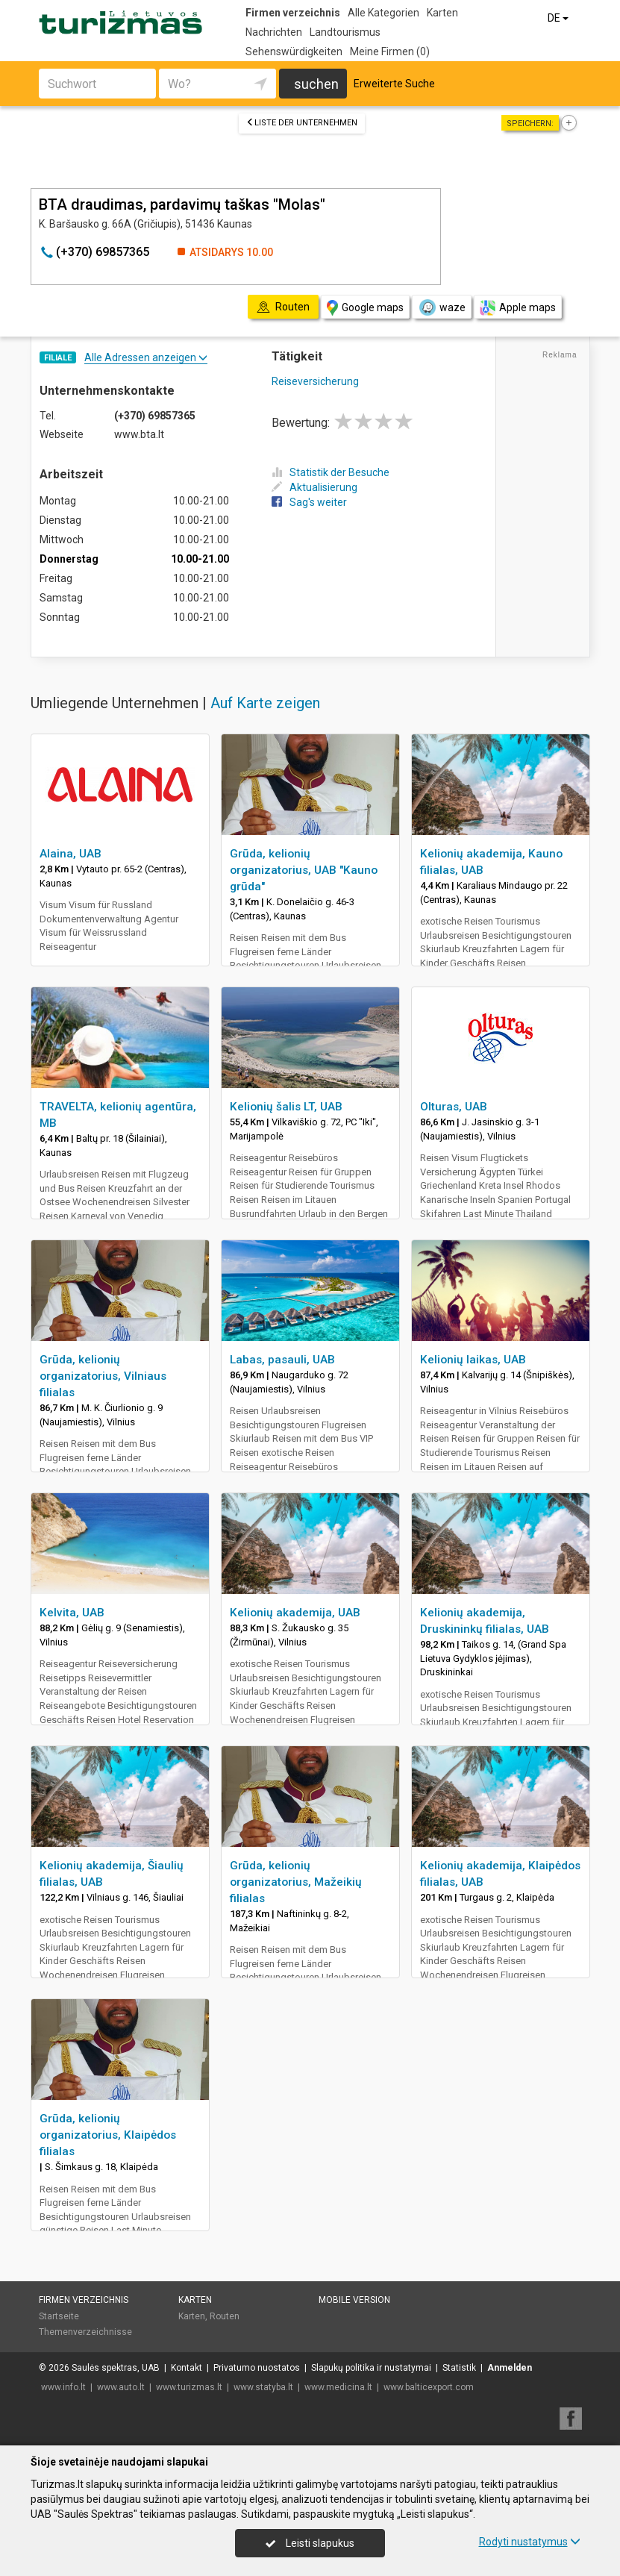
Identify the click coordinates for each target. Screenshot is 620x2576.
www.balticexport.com (428, 2387)
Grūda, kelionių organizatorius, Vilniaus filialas (103, 1376)
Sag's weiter (309, 502)
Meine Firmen (390, 51)
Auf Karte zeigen (265, 703)
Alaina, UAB (70, 853)
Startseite (59, 2316)
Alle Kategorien (383, 13)
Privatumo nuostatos (256, 2368)
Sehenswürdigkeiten (293, 51)
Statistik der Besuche (330, 472)
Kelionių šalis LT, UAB (286, 1106)
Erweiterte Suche (394, 84)
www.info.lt (63, 2387)
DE (559, 18)
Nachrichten (273, 32)
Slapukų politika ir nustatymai (371, 2368)
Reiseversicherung (315, 381)
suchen (316, 84)
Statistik (459, 2368)
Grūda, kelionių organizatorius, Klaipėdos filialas (108, 2135)
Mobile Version (354, 2300)
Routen (224, 2316)
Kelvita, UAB (72, 1612)
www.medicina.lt (338, 2387)
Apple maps (518, 308)
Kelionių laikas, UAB (473, 1359)
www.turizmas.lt (189, 2387)
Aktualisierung (314, 487)
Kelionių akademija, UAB (295, 1612)
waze (442, 307)
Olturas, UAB (453, 1106)
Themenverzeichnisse (85, 2332)
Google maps (365, 308)
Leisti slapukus (310, 2543)
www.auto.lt (121, 2387)
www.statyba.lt (263, 2387)
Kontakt (186, 2368)
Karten (442, 13)
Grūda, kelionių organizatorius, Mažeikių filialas (296, 1882)
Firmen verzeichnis (292, 13)
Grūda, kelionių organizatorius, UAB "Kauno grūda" (304, 870)
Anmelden (509, 2368)
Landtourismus (345, 32)
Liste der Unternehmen (301, 123)
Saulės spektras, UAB (116, 2368)
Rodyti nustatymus (529, 2542)
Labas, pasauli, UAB (282, 1359)
